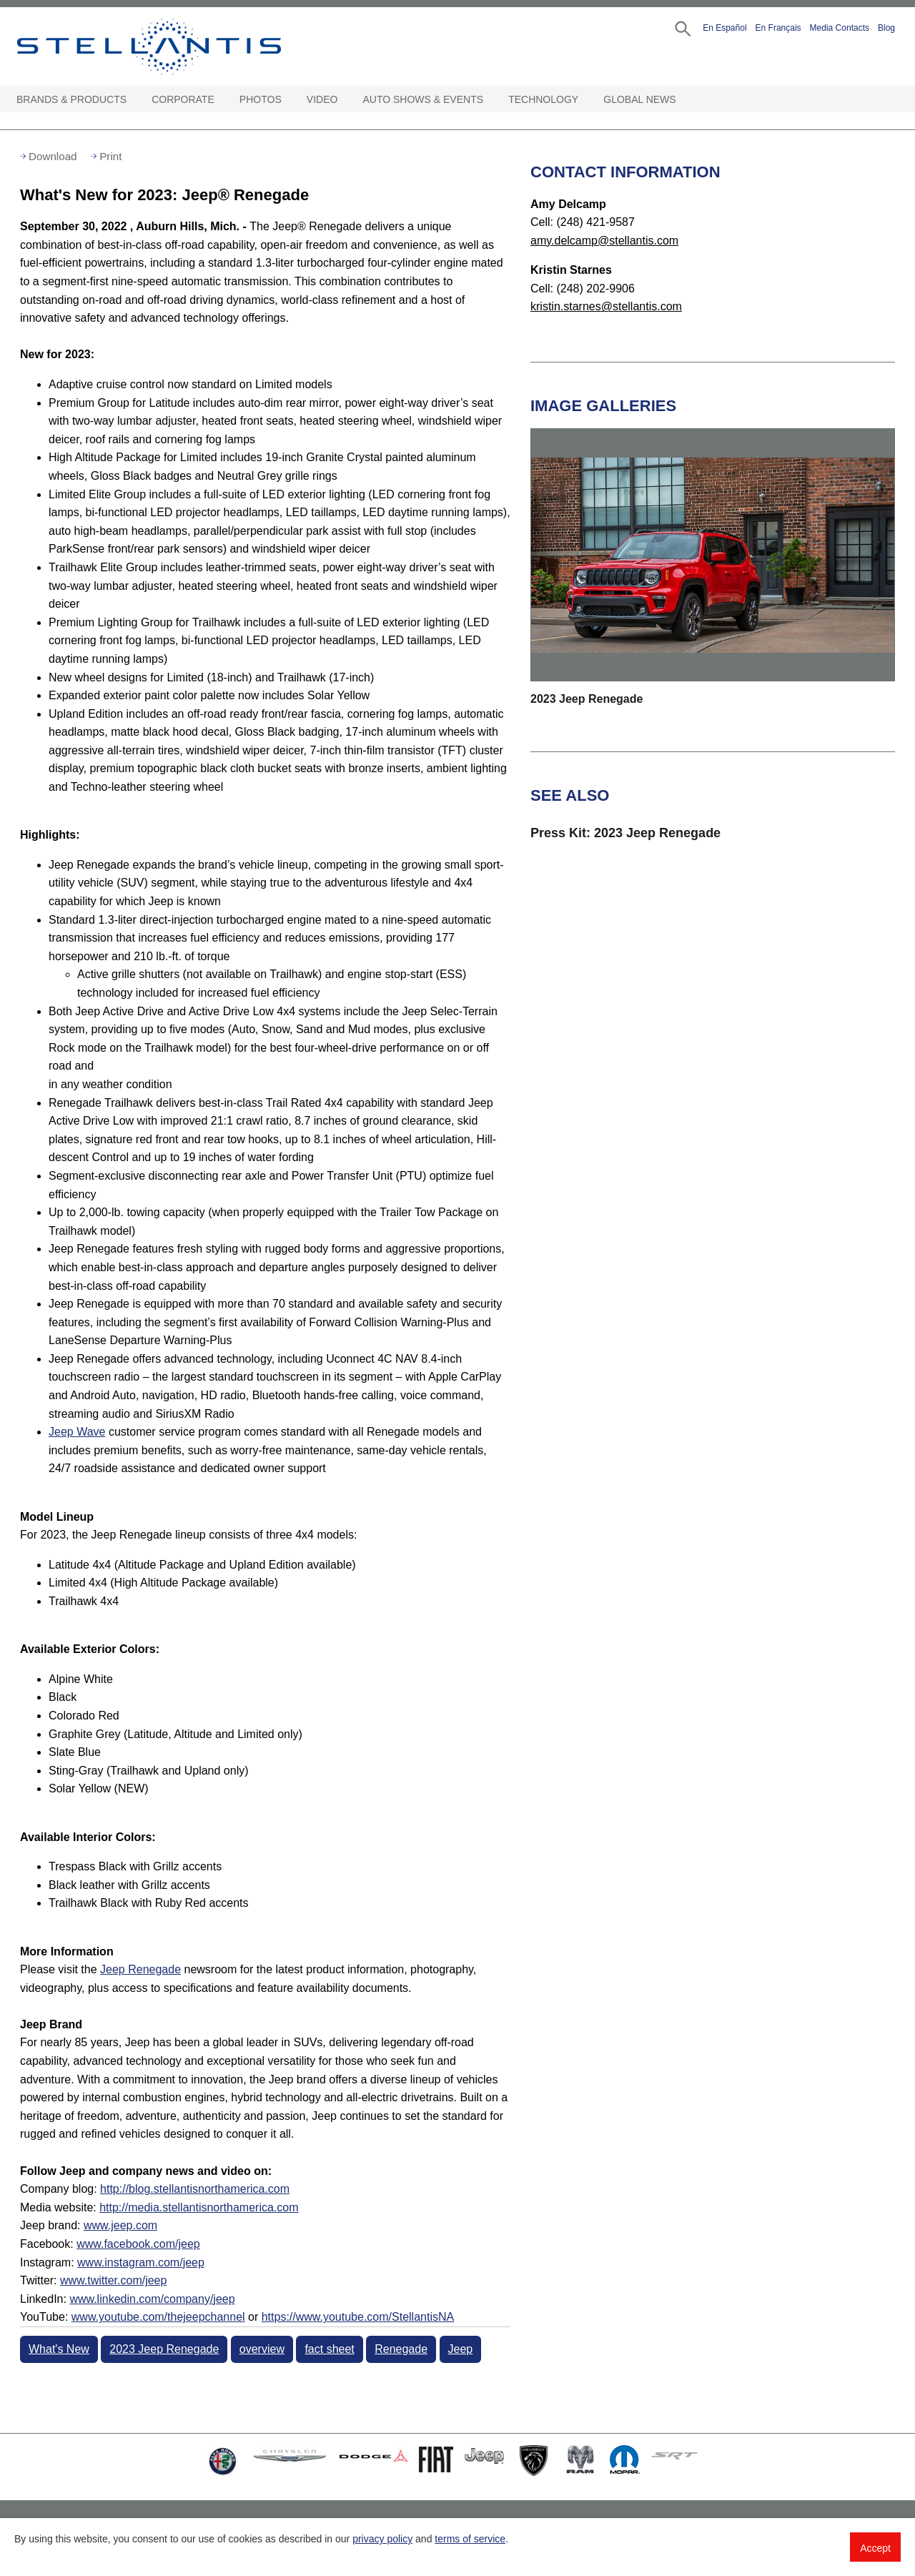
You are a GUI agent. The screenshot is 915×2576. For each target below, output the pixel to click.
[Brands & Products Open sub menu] (134, 99)
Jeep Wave (77, 1432)
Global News (639, 99)
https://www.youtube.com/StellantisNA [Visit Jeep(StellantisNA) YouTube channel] (358, 2317)
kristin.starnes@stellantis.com (606, 306)
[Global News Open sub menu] (683, 99)
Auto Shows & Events (423, 99)
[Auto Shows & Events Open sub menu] (490, 99)
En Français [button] (778, 28)
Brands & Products (71, 99)
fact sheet (329, 2349)
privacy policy (382, 2539)
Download (53, 156)
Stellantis (181, 46)
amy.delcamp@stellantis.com (604, 241)
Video (322, 99)
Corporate (183, 99)
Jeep (460, 2349)
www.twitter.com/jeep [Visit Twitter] (113, 2280)
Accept (875, 2548)
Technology (543, 99)
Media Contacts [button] (839, 28)
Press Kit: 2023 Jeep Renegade (625, 833)
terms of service (470, 2539)
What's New (59, 2349)
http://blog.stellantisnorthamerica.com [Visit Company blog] (195, 2189)
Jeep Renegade (140, 1969)
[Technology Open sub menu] (585, 99)
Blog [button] (886, 28)
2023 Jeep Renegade (164, 2349)
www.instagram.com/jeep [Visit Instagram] (140, 2262)
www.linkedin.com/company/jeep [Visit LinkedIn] (151, 2299)
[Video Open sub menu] (344, 99)
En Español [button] (724, 28)
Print (110, 156)
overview (262, 2349)
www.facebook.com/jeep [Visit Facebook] (138, 2244)
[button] (681, 27)
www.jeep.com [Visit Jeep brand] (120, 2225)
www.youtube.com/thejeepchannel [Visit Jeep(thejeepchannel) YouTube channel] (158, 2317)
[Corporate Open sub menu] (221, 99)
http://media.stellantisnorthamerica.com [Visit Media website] (198, 2207)
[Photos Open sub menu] (289, 99)
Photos (260, 99)
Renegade (401, 2349)
